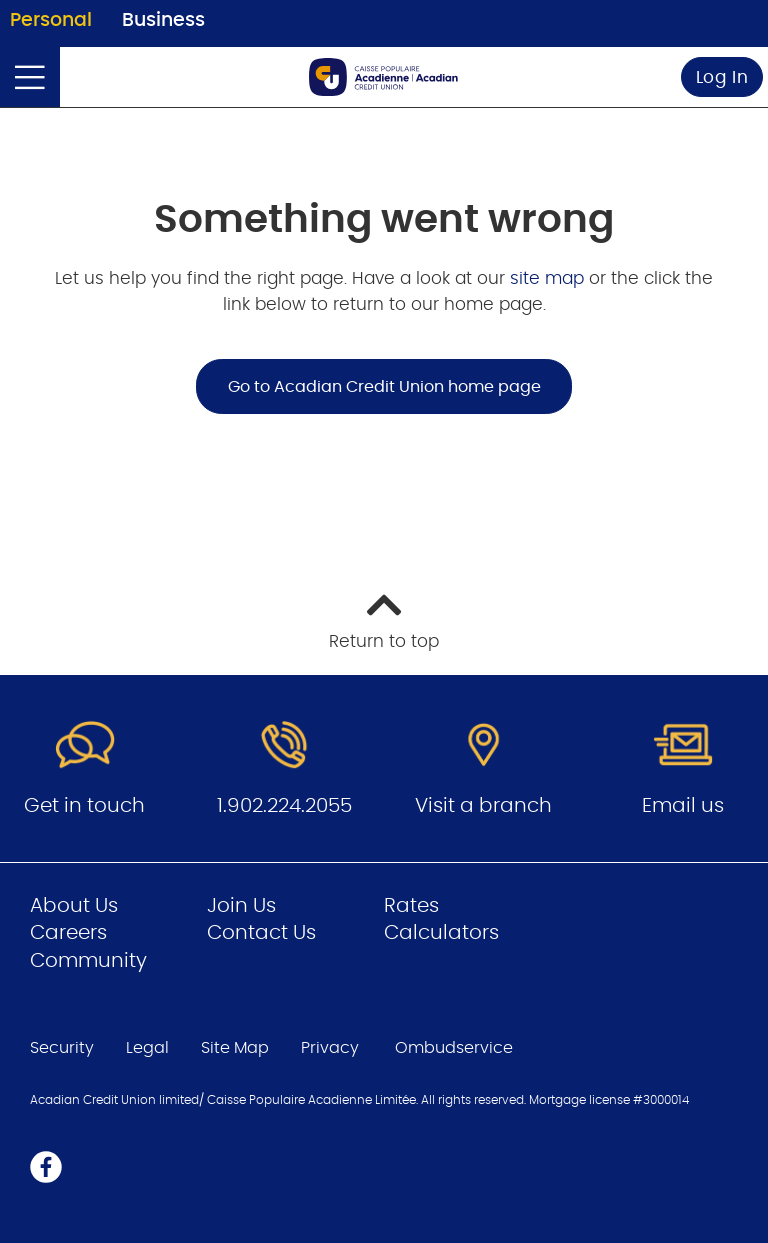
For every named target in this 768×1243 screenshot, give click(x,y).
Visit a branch (483, 806)
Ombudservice (456, 1048)
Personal (51, 20)
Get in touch (84, 806)
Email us (683, 806)
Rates (411, 906)
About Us (74, 906)
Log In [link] (722, 77)
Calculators (441, 933)
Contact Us (261, 933)
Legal (147, 1048)
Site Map (235, 1048)
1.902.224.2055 (284, 806)
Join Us (241, 906)
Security (62, 1048)
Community (88, 961)
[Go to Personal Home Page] (384, 77)
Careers (68, 933)
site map (549, 278)
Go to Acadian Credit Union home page (384, 387)
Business (163, 20)
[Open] (30, 77)
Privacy (330, 1048)
